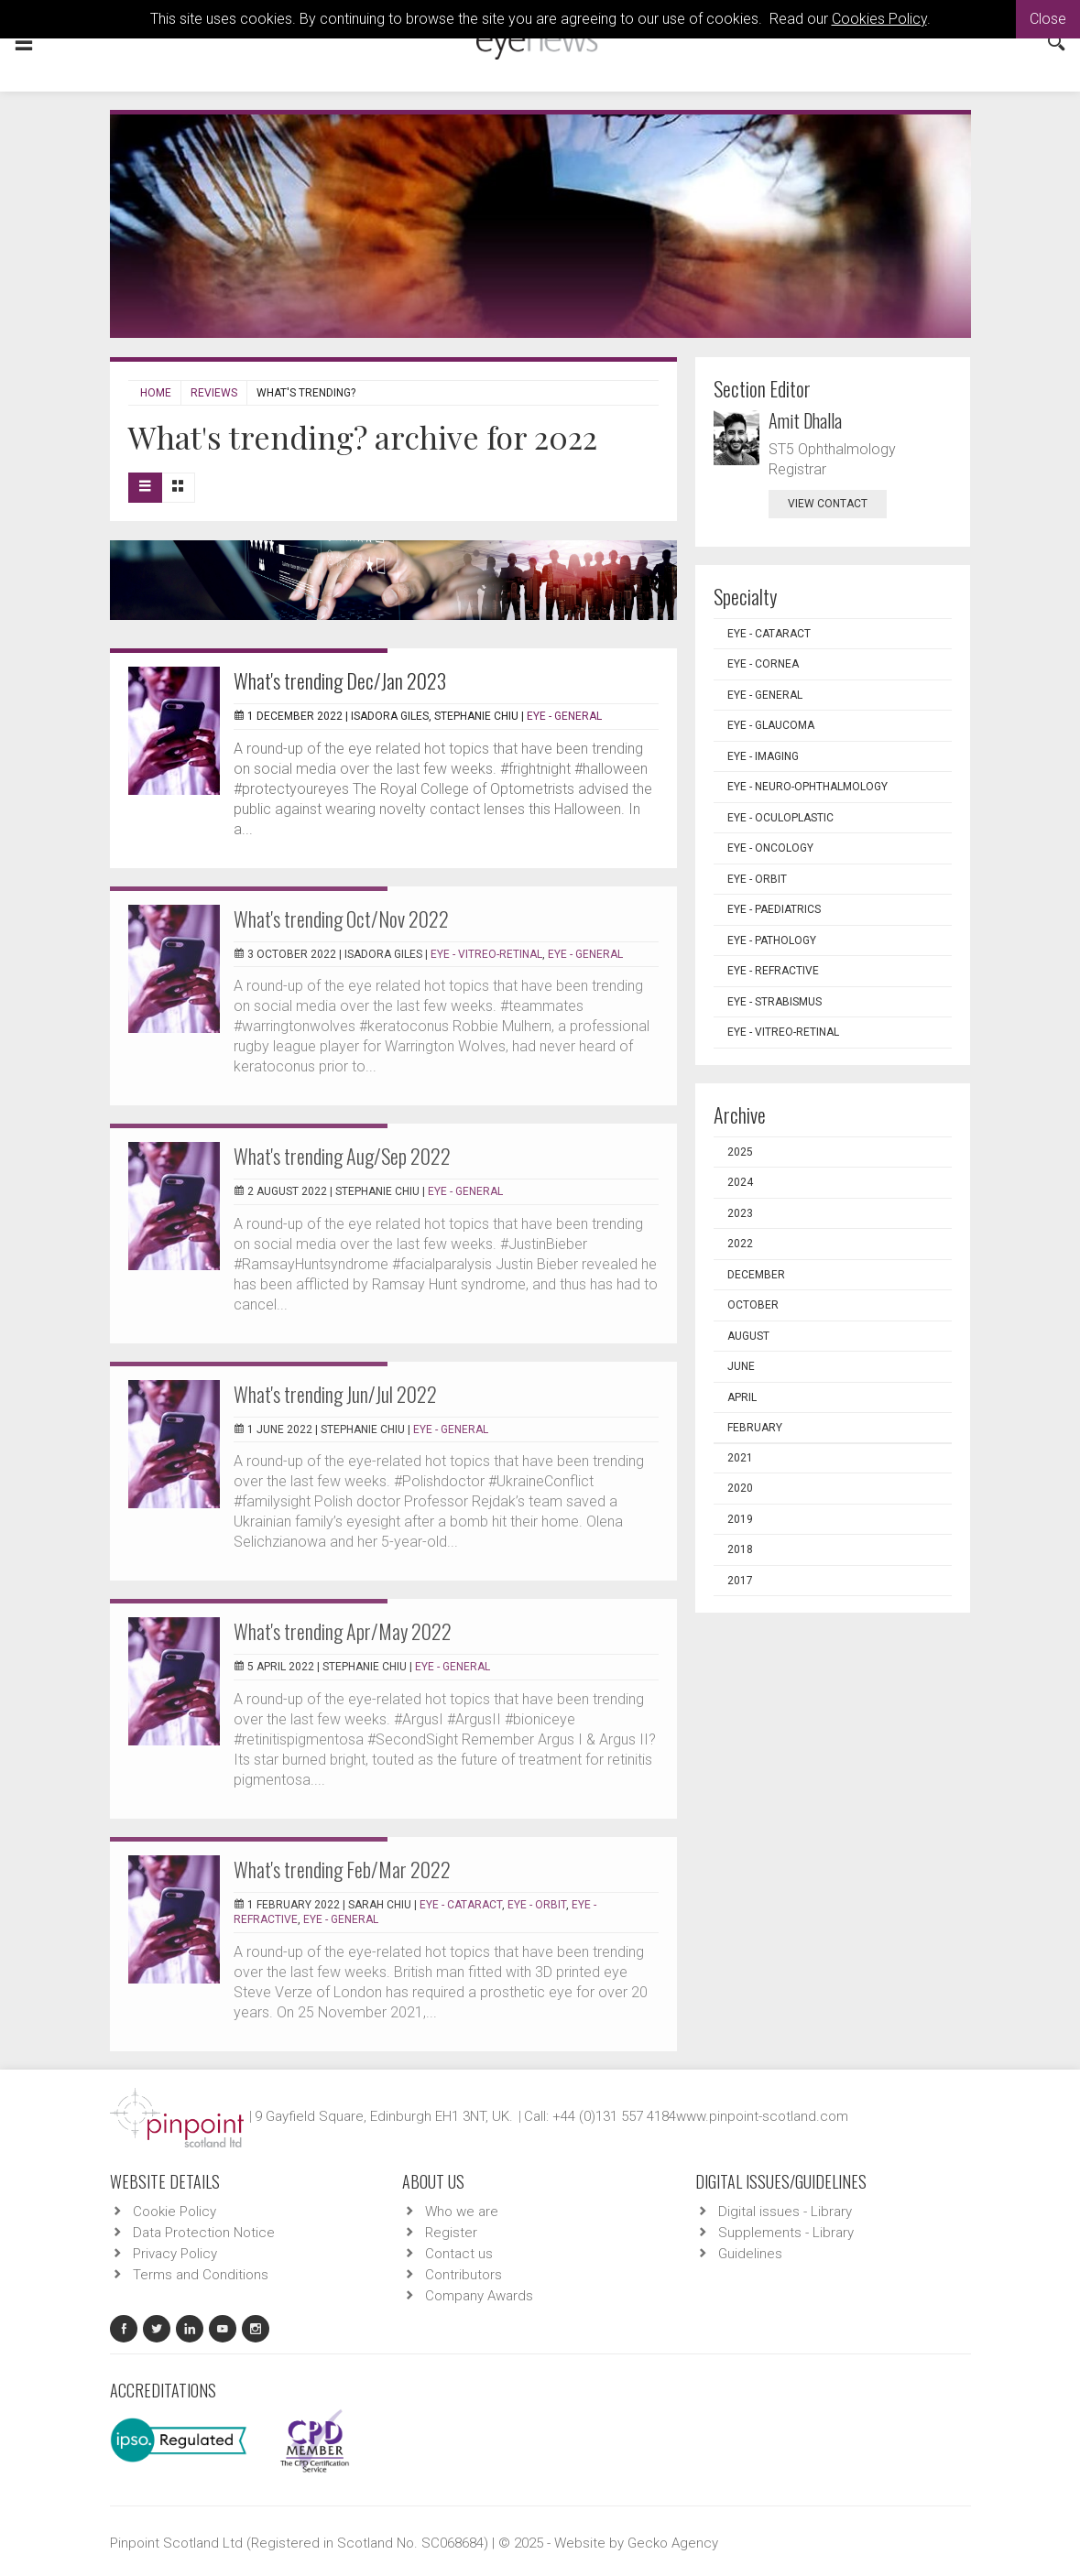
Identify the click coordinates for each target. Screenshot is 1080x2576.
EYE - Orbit (536, 1904)
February (754, 1427)
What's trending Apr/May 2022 (343, 1631)
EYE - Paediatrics (774, 909)
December (756, 1274)
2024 (740, 1182)
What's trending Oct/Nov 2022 (341, 918)
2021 (740, 1457)
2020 (740, 1488)
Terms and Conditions (200, 2274)
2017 (740, 1580)
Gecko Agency (672, 2543)
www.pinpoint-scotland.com (762, 2116)
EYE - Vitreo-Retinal (486, 954)
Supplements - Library (786, 2232)
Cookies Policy (879, 18)
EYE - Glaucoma (770, 725)
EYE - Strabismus (774, 1001)
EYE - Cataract (461, 1904)
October (753, 1305)
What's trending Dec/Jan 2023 (340, 680)
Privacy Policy (175, 2253)
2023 (740, 1213)
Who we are (461, 2211)
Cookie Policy (174, 2211)
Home (155, 392)
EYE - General (564, 716)
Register (451, 2232)
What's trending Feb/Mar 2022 (342, 1869)
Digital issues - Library (785, 2211)
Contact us (459, 2253)
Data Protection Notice (204, 2232)
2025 (740, 1152)
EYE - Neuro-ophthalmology (807, 786)
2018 (740, 1549)
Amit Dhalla (805, 420)
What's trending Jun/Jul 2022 (335, 1393)
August (748, 1336)
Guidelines (750, 2253)
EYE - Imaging (763, 756)
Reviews (214, 392)
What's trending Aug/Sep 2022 (342, 1155)
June (741, 1366)
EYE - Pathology (771, 940)
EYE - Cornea (763, 664)
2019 (740, 1519)
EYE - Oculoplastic (780, 817)
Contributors (463, 2274)
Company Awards (479, 2296)
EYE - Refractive (773, 970)
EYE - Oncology (770, 848)
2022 (740, 1243)
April (742, 1397)
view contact (827, 503)
